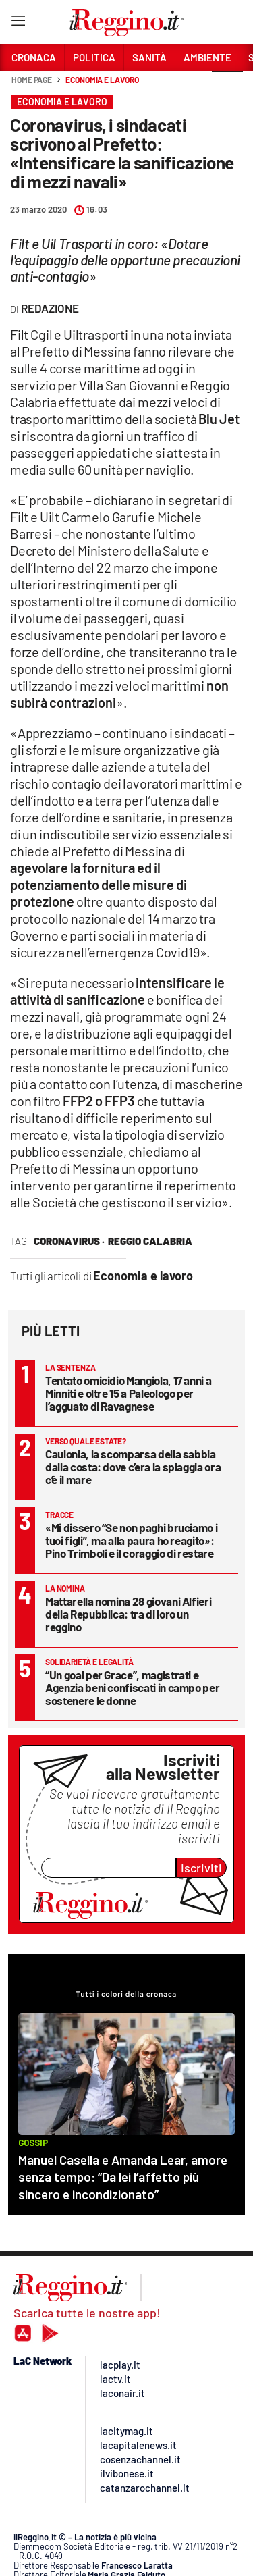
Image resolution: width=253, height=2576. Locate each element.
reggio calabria (150, 1241)
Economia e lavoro (101, 79)
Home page (31, 79)
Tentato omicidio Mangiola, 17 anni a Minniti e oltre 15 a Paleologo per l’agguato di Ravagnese (128, 1393)
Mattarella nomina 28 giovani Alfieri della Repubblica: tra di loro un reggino (128, 1613)
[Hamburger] (18, 23)
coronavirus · (69, 1241)
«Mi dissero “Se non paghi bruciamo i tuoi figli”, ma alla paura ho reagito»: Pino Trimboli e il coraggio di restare (131, 1540)
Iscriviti (201, 1867)
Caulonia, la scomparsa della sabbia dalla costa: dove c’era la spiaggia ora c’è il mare (133, 1466)
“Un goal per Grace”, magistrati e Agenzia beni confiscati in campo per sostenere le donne (132, 1687)
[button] (227, 87)
